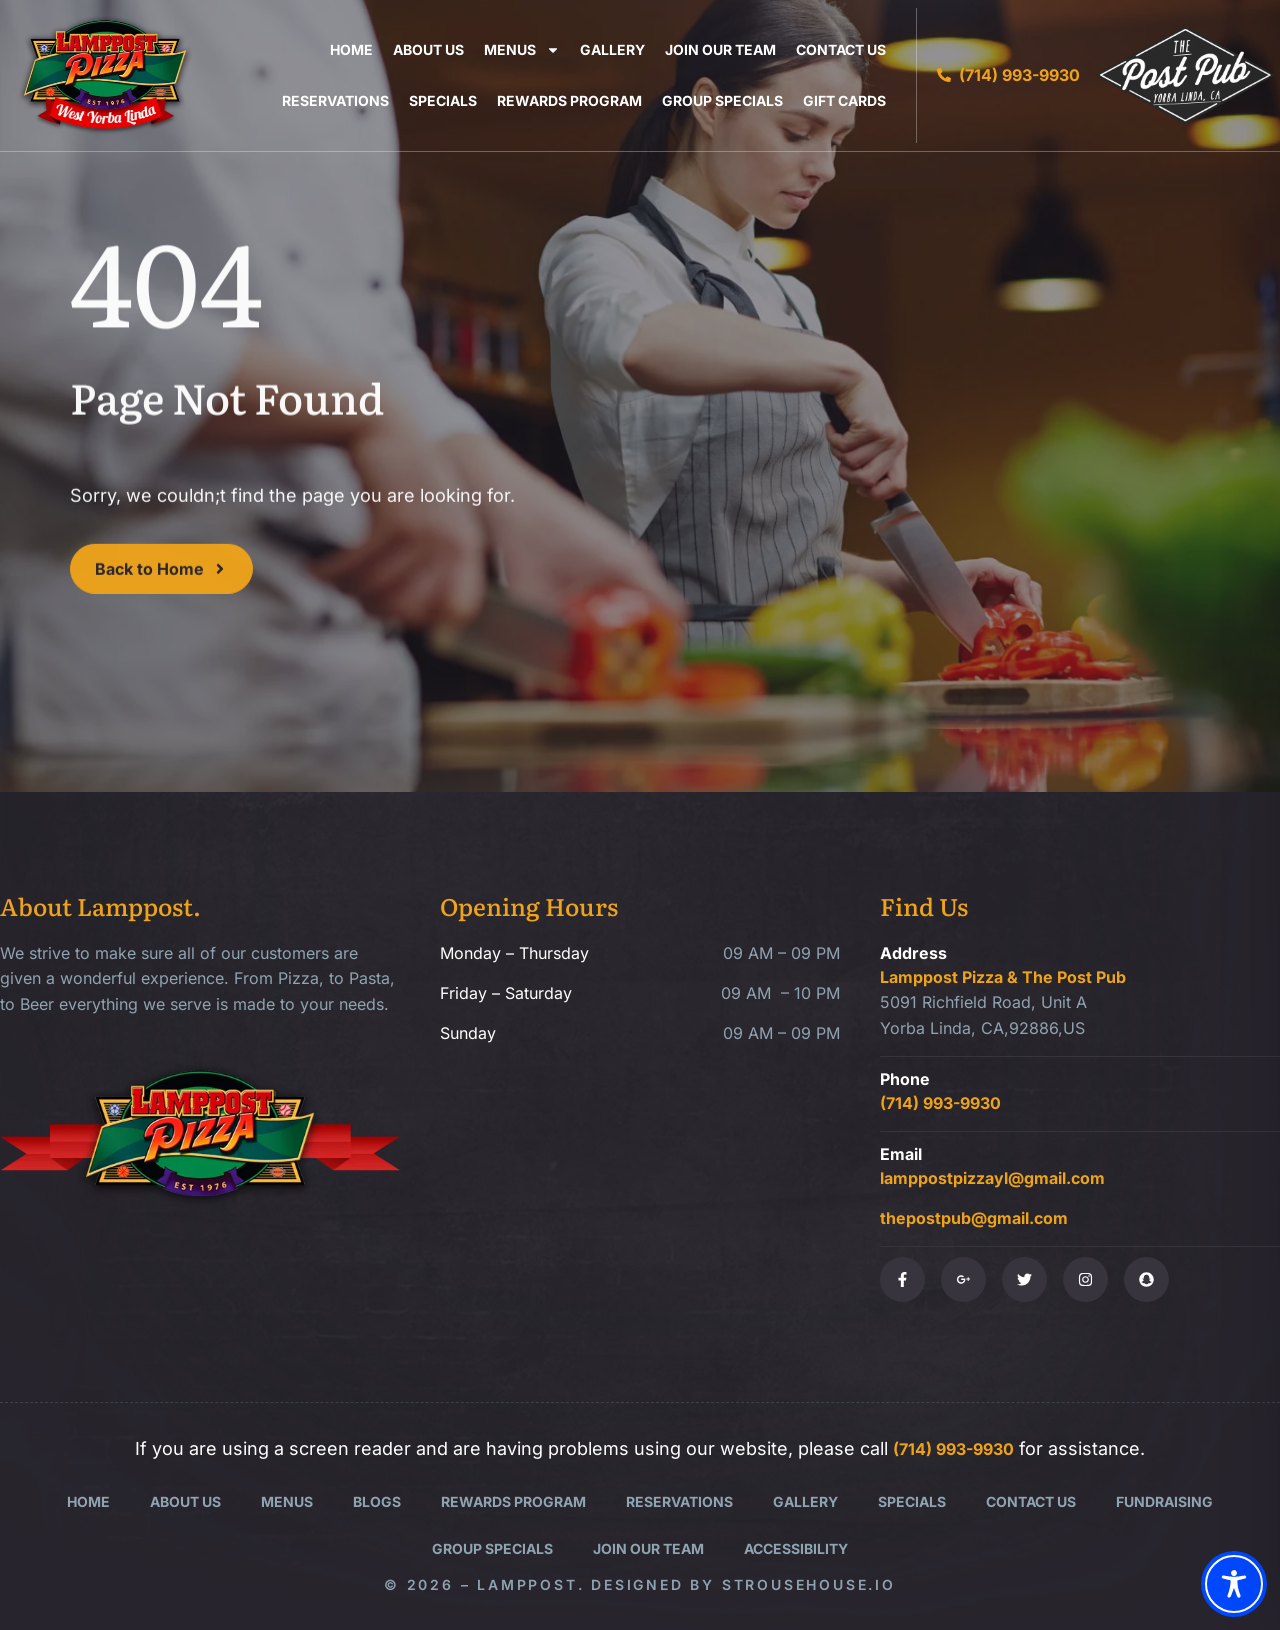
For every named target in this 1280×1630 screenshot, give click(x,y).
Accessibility (796, 1548)
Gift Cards (844, 100)
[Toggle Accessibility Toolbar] (1234, 1584)
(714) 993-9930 (940, 1103)
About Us (428, 49)
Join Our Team (720, 49)
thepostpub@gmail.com (974, 1218)
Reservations (335, 100)
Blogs (377, 1501)
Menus (522, 49)
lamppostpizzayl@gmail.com (992, 1178)
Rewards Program (569, 100)
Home (351, 49)
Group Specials (722, 100)
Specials (443, 100)
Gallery (612, 49)
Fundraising (1164, 1501)
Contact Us (841, 49)
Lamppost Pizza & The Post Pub (1003, 977)
